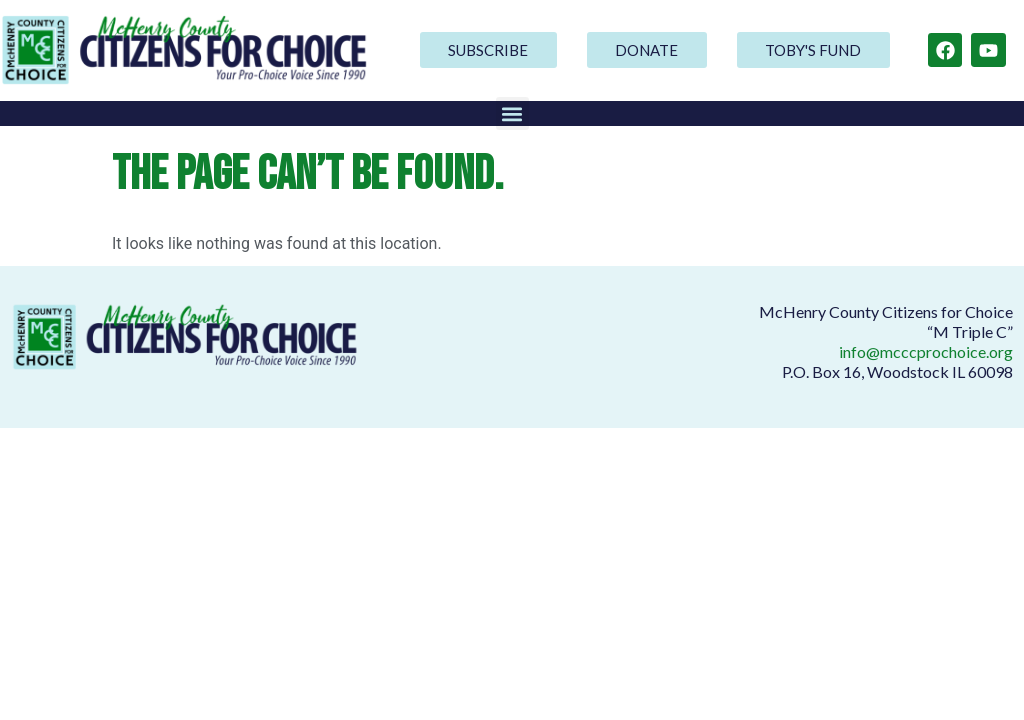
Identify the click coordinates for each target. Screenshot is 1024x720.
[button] (512, 113)
